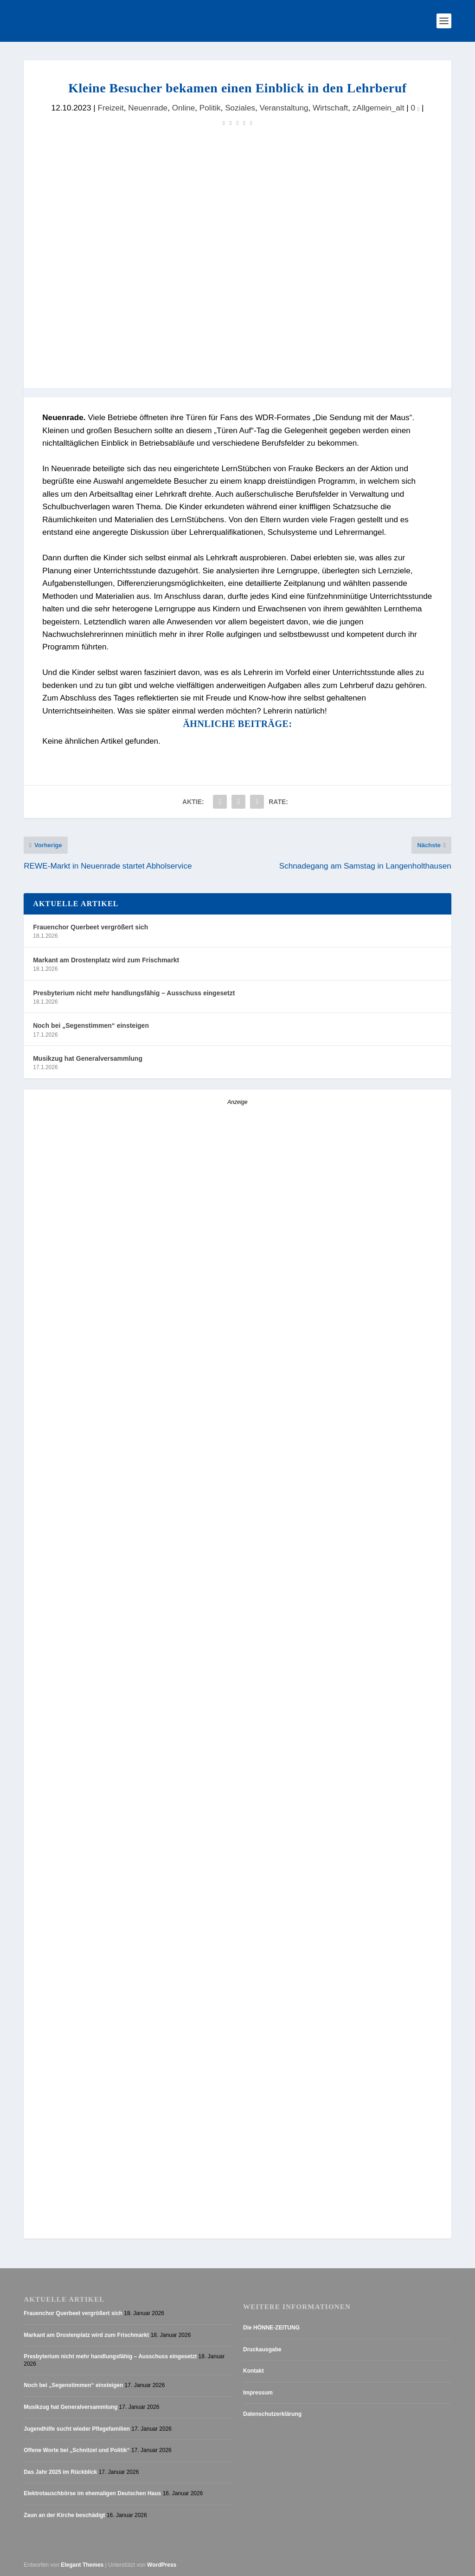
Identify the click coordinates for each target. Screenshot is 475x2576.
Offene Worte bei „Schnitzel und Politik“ (76, 2450)
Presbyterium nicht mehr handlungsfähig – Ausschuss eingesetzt (134, 993)
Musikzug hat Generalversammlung (87, 1058)
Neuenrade (147, 107)
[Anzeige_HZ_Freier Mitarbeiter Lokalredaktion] (237, 1226)
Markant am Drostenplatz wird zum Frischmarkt (106, 960)
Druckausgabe (262, 2349)
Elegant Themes (82, 2565)
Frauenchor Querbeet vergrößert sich (90, 927)
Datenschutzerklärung (272, 2414)
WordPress (161, 2565)
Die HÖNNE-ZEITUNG (271, 2327)
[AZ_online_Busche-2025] (193, 2232)
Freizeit (110, 107)
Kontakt (253, 2371)
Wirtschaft (330, 107)
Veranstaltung (284, 107)
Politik (210, 107)
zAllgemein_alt (378, 107)
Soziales (240, 107)
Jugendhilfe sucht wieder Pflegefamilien (77, 2429)
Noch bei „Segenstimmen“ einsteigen (91, 1025)
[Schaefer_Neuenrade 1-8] (105, 1890)
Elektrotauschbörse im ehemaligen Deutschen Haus (92, 2493)
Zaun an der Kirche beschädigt (64, 2515)
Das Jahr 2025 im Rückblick (60, 2472)
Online (183, 107)
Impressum (258, 2392)
